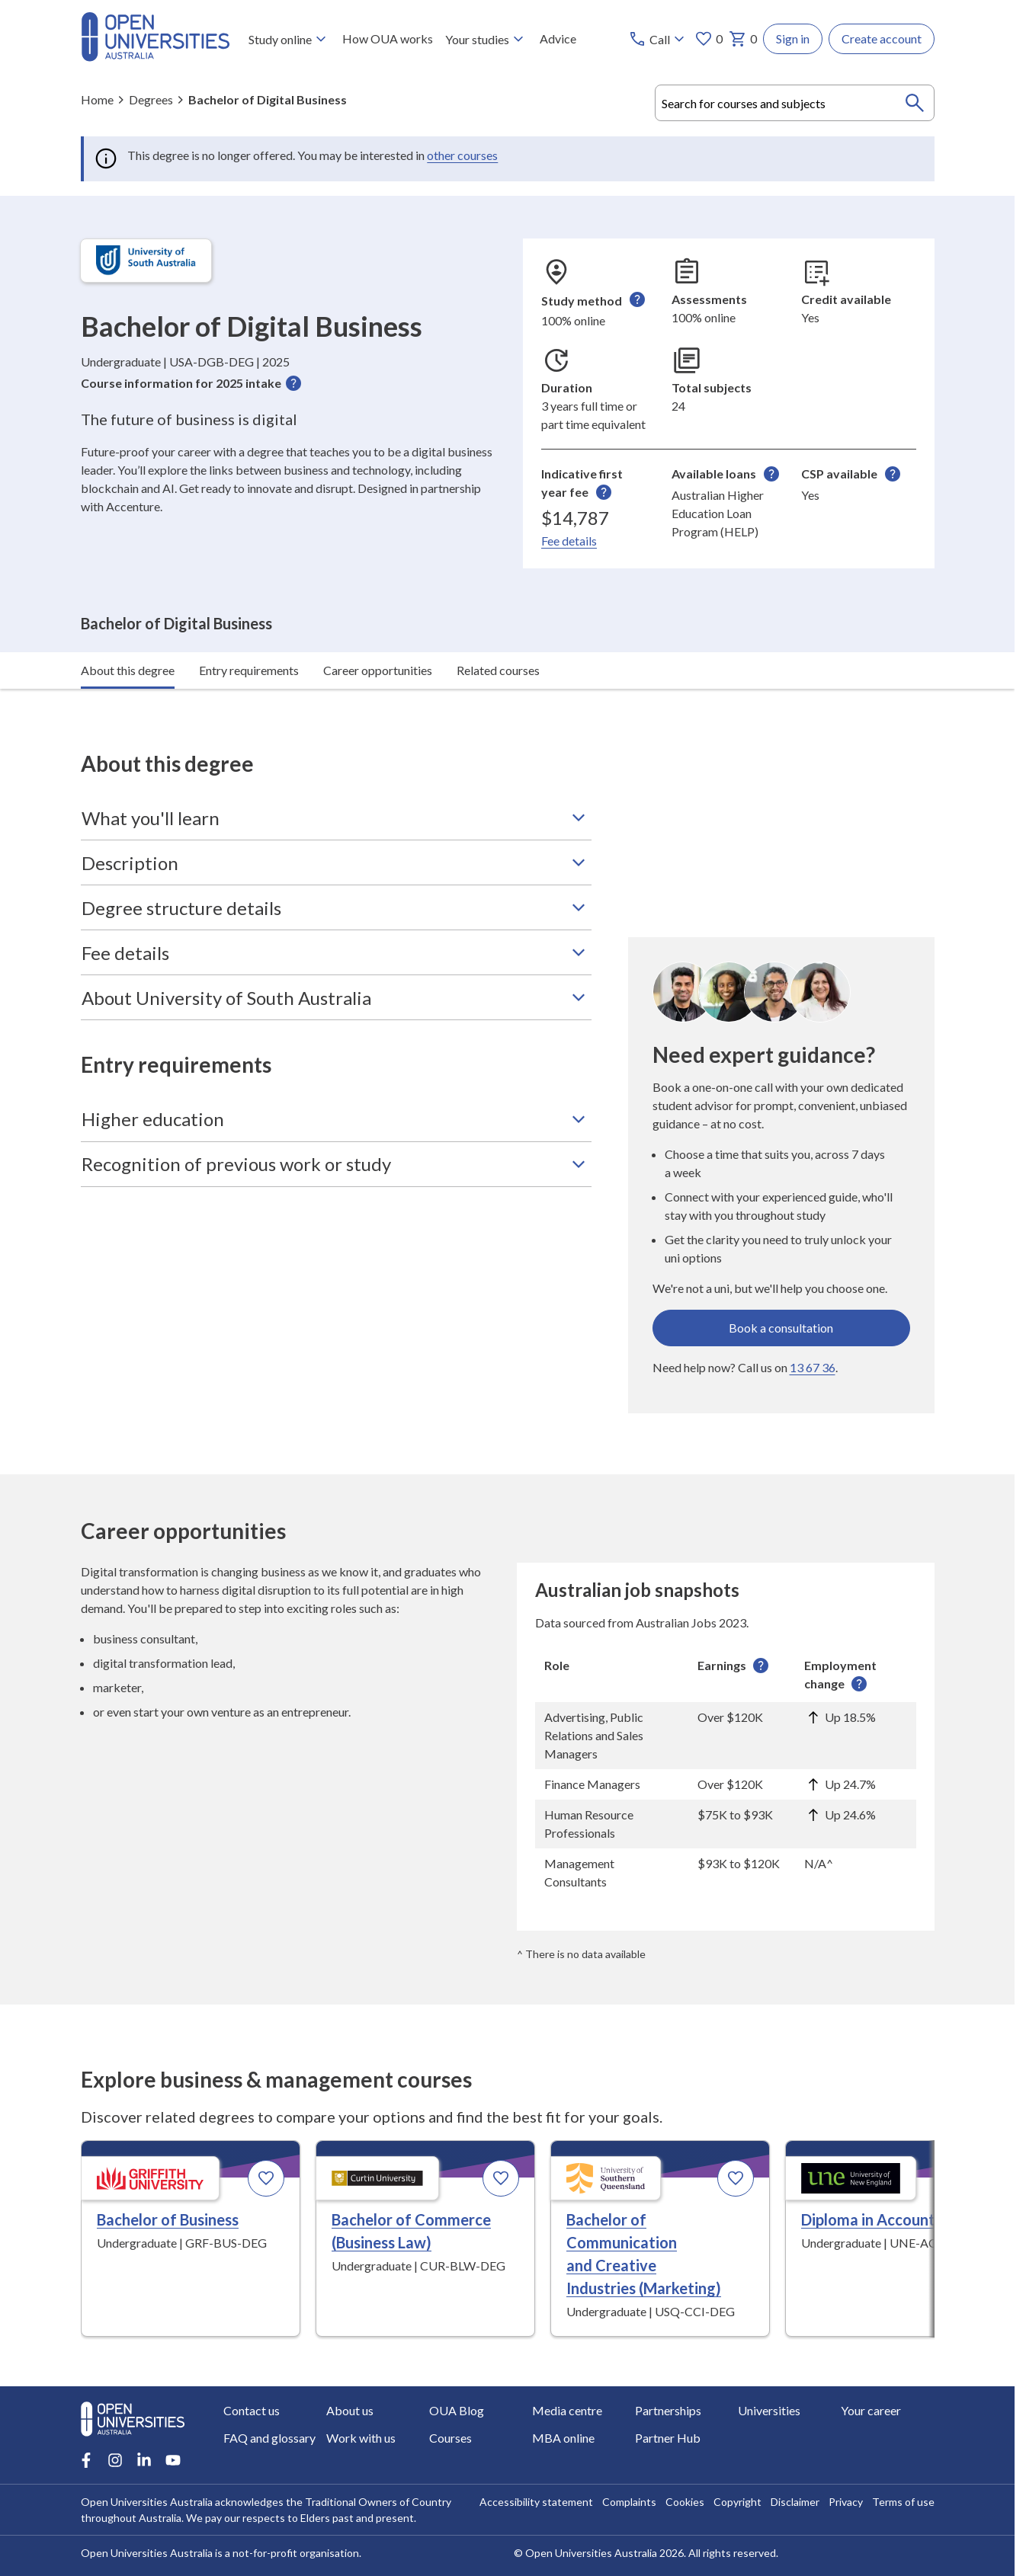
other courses (462, 155)
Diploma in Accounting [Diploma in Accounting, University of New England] (879, 2179)
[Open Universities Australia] (155, 57)
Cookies (684, 2501)
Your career (871, 2410)
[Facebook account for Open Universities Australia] (86, 2460)
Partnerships (668, 2410)
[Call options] (658, 39)
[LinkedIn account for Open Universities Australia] (144, 2460)
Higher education (336, 1078)
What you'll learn (336, 777)
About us (350, 2410)
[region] (726, 1732)
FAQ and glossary (269, 2437)
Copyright (737, 2501)
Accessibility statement (536, 2501)
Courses (450, 2437)
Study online (288, 39)
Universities (769, 2410)
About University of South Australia (336, 957)
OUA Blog (456, 2410)
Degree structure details (336, 867)
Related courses (498, 629)
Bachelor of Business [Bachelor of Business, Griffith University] (168, 2179)
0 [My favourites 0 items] (708, 39)
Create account (882, 38)
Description (336, 822)
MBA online (563, 2437)
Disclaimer (795, 2501)
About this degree (128, 629)
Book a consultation (781, 1286)
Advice (557, 38)
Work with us (361, 2437)
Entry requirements (249, 629)
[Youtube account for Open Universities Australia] (173, 2460)
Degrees (151, 99)
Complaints (629, 2501)
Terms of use (903, 2501)
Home (97, 99)
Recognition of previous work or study (336, 1123)
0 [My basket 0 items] (743, 39)
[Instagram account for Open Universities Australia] (115, 2460)
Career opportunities (377, 629)
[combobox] (795, 103)
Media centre (567, 2410)
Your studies (485, 39)
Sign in (793, 38)
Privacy (846, 2501)
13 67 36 (812, 1326)
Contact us (251, 2410)
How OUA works (386, 38)
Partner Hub (668, 2437)
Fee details (568, 540)
